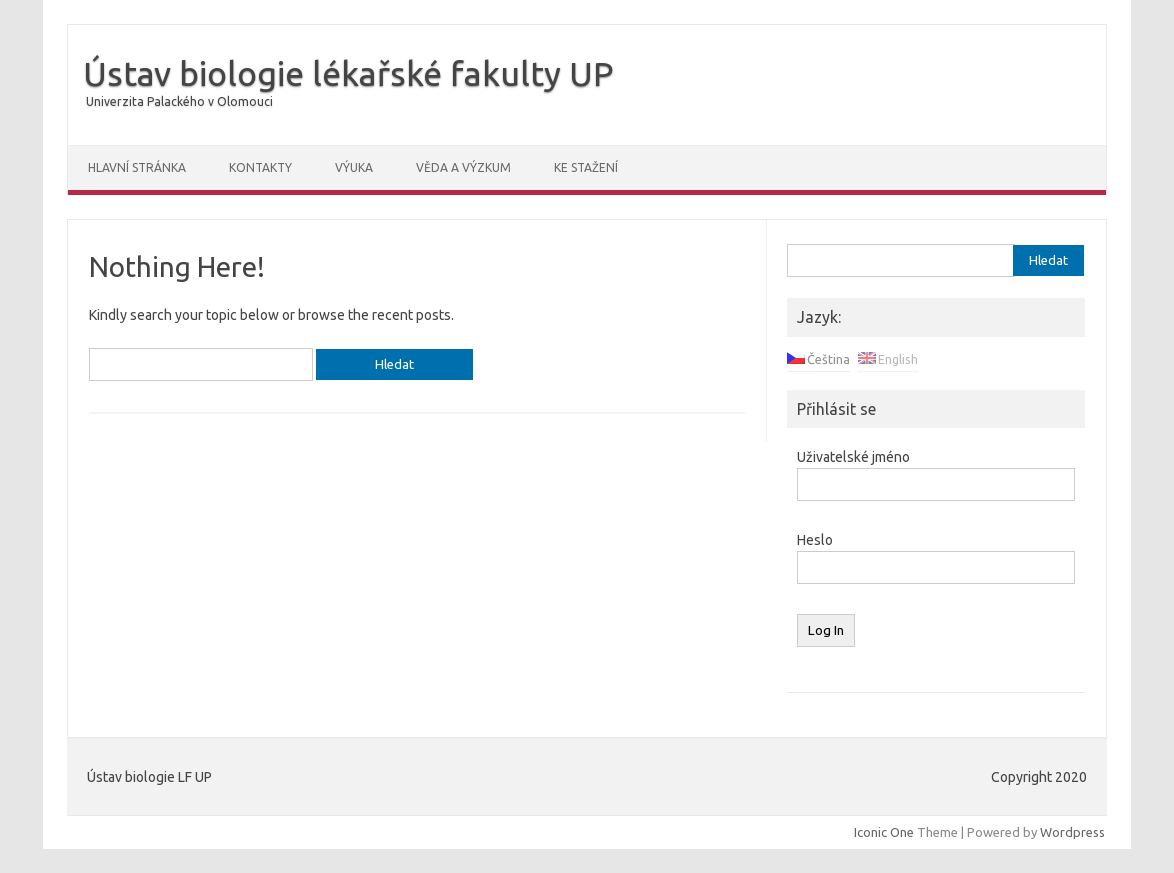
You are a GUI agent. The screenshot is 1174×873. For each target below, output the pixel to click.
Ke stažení (586, 167)
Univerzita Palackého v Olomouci (179, 101)
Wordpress (1072, 832)
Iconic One (884, 832)
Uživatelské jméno (853, 457)
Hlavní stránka (137, 167)
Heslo (815, 540)
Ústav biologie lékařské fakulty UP (348, 73)
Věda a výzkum (463, 167)
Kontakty (260, 167)
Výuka (354, 167)
